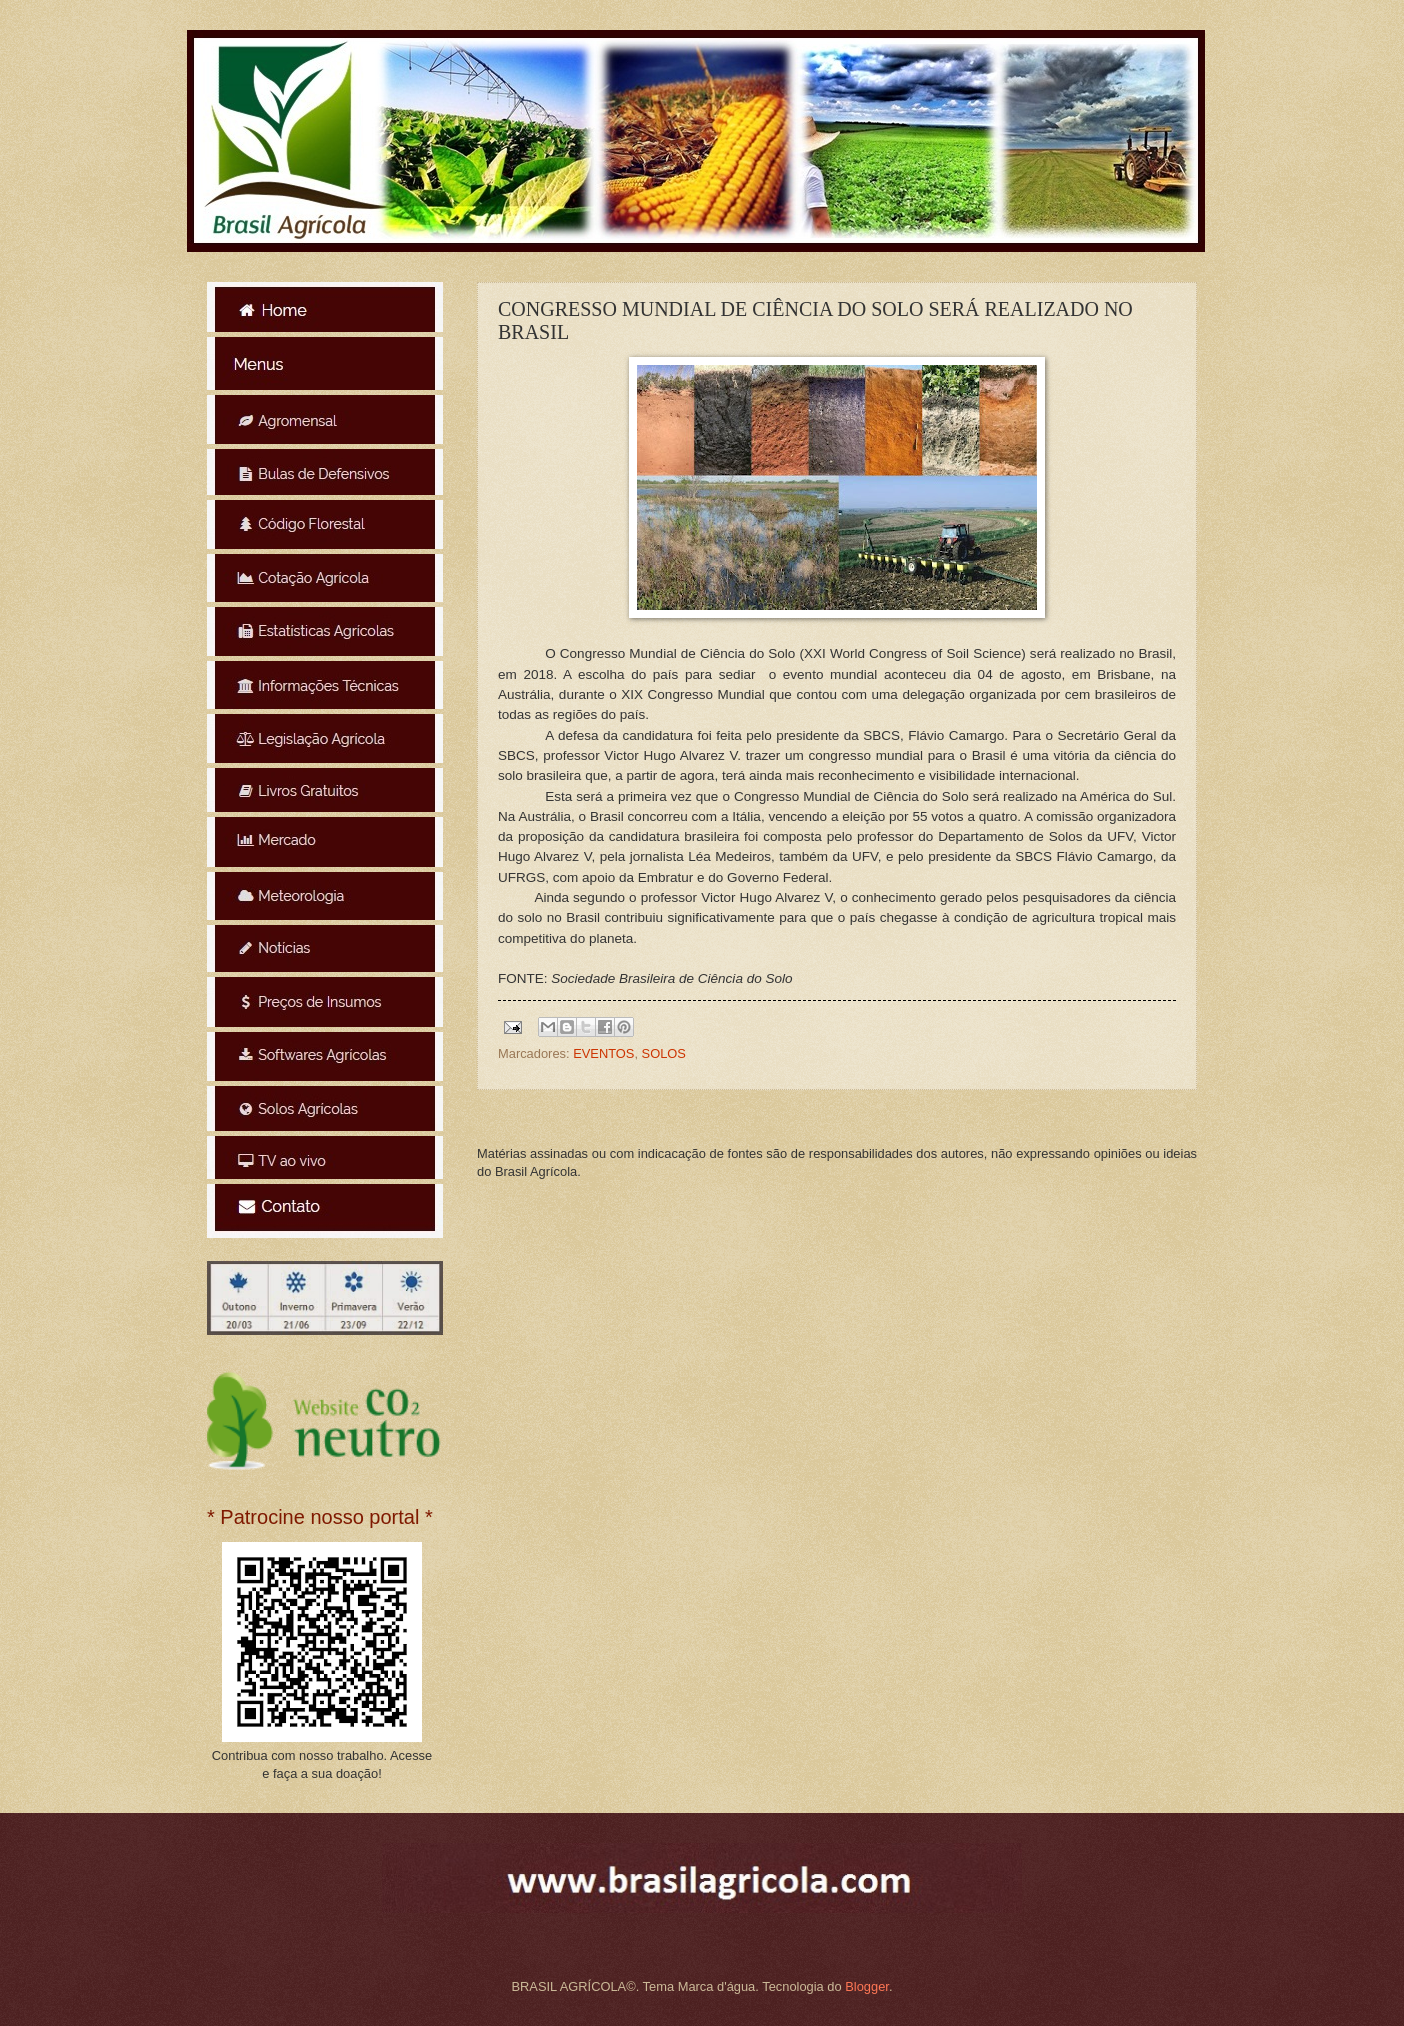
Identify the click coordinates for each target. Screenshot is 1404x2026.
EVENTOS (603, 1053)
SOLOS (664, 1053)
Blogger (867, 1986)
